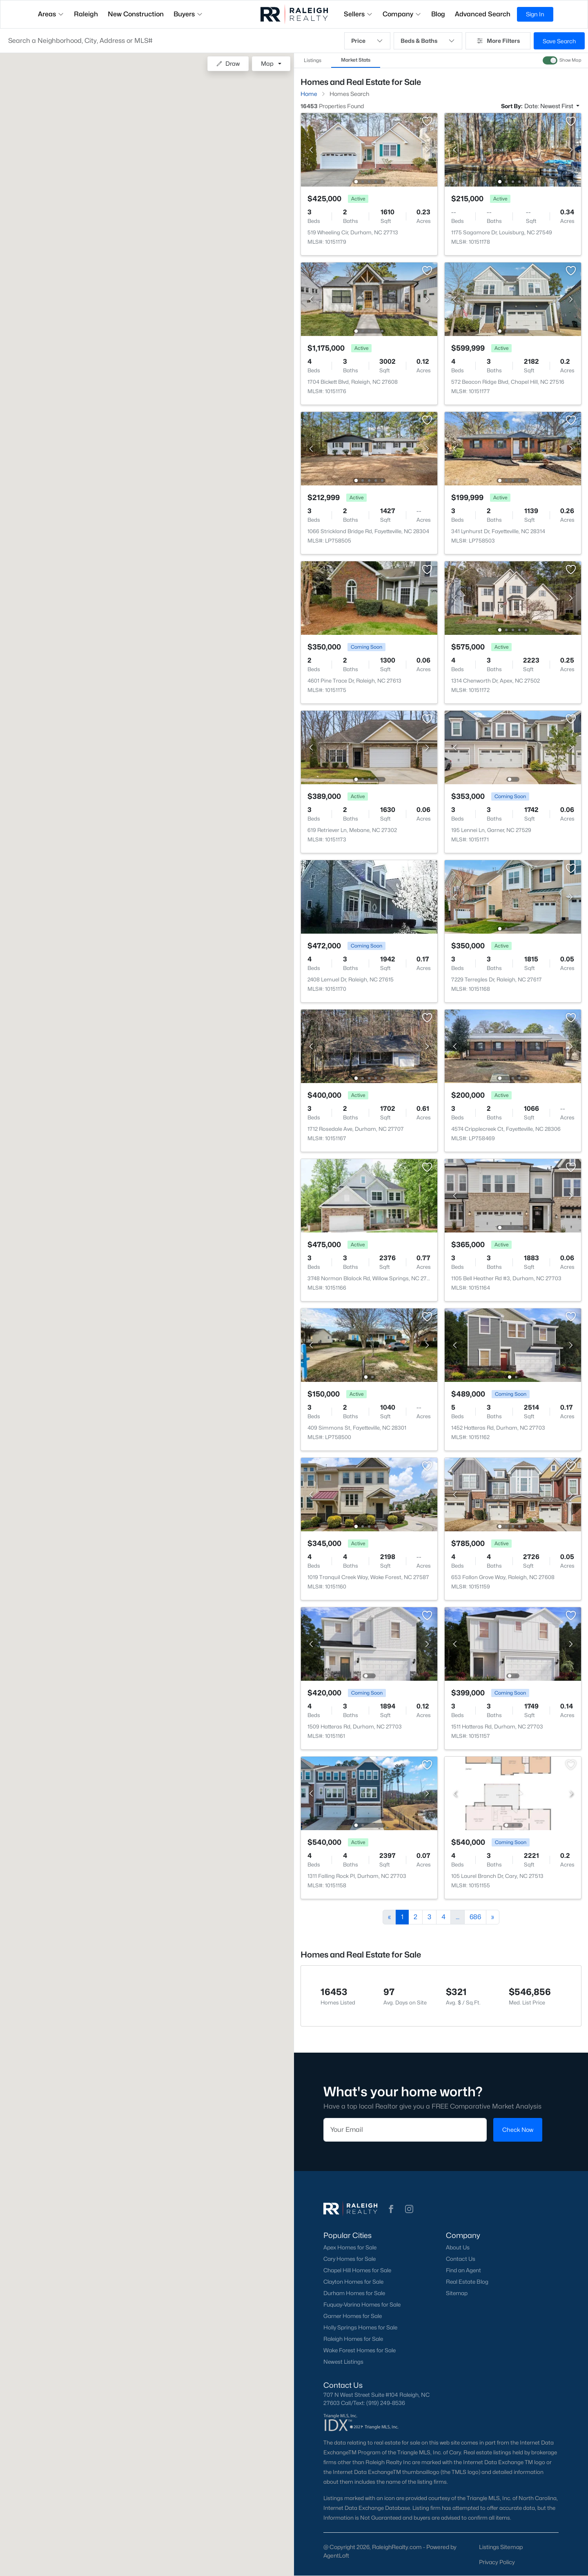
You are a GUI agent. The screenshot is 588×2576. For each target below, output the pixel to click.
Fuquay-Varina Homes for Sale (362, 2304)
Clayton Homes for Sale (353, 2281)
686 (475, 1917)
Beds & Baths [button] (428, 40)
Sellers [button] (358, 14)
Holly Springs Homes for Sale (360, 2327)
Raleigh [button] (86, 14)
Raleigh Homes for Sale (353, 2339)
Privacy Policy (497, 2561)
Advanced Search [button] (482, 14)
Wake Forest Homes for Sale (359, 2350)
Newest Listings (343, 2361)
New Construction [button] (136, 14)
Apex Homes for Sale (349, 2247)
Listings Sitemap (501, 2546)
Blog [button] (438, 14)
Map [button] (267, 63)
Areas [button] (51, 14)
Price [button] (367, 40)
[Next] (492, 1917)
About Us (458, 2247)
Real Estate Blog (467, 2281)
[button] (172, 40)
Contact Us (460, 2259)
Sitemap (457, 2293)
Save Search (559, 41)
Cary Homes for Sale (349, 2259)
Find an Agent (463, 2270)
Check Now (517, 2129)
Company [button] (402, 14)
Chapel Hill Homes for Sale (357, 2270)
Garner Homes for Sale (352, 2316)
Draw (228, 63)
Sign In (535, 14)
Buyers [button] (188, 14)
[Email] (405, 2130)
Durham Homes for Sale (354, 2293)
